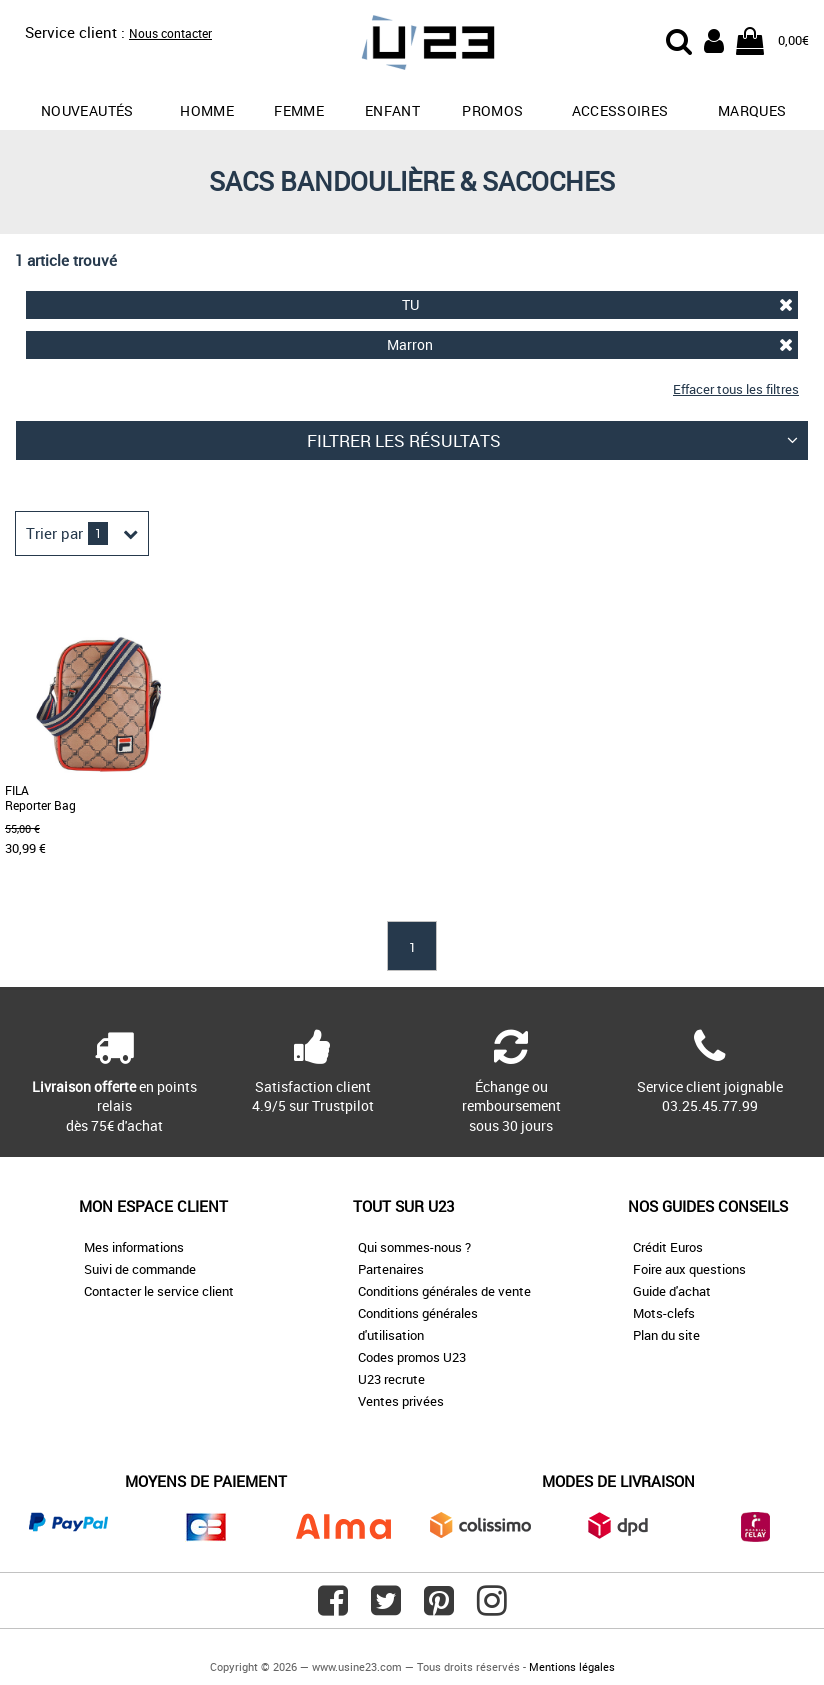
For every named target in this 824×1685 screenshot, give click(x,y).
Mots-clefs (664, 1313)
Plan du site (666, 1335)
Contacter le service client (159, 1291)
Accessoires (620, 110)
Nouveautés (87, 110)
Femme (299, 110)
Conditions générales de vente (444, 1291)
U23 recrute (391, 1379)
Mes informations (134, 1247)
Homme (207, 110)
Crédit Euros (668, 1247)
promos (492, 110)
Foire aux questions (689, 1269)
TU (598, 304)
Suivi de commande (140, 1269)
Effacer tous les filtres (736, 389)
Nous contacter (170, 33)
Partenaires (391, 1269)
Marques (752, 110)
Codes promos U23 (412, 1357)
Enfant (392, 110)
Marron (590, 344)
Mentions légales (572, 1666)
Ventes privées (401, 1401)
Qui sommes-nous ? (414, 1247)
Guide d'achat (672, 1291)
